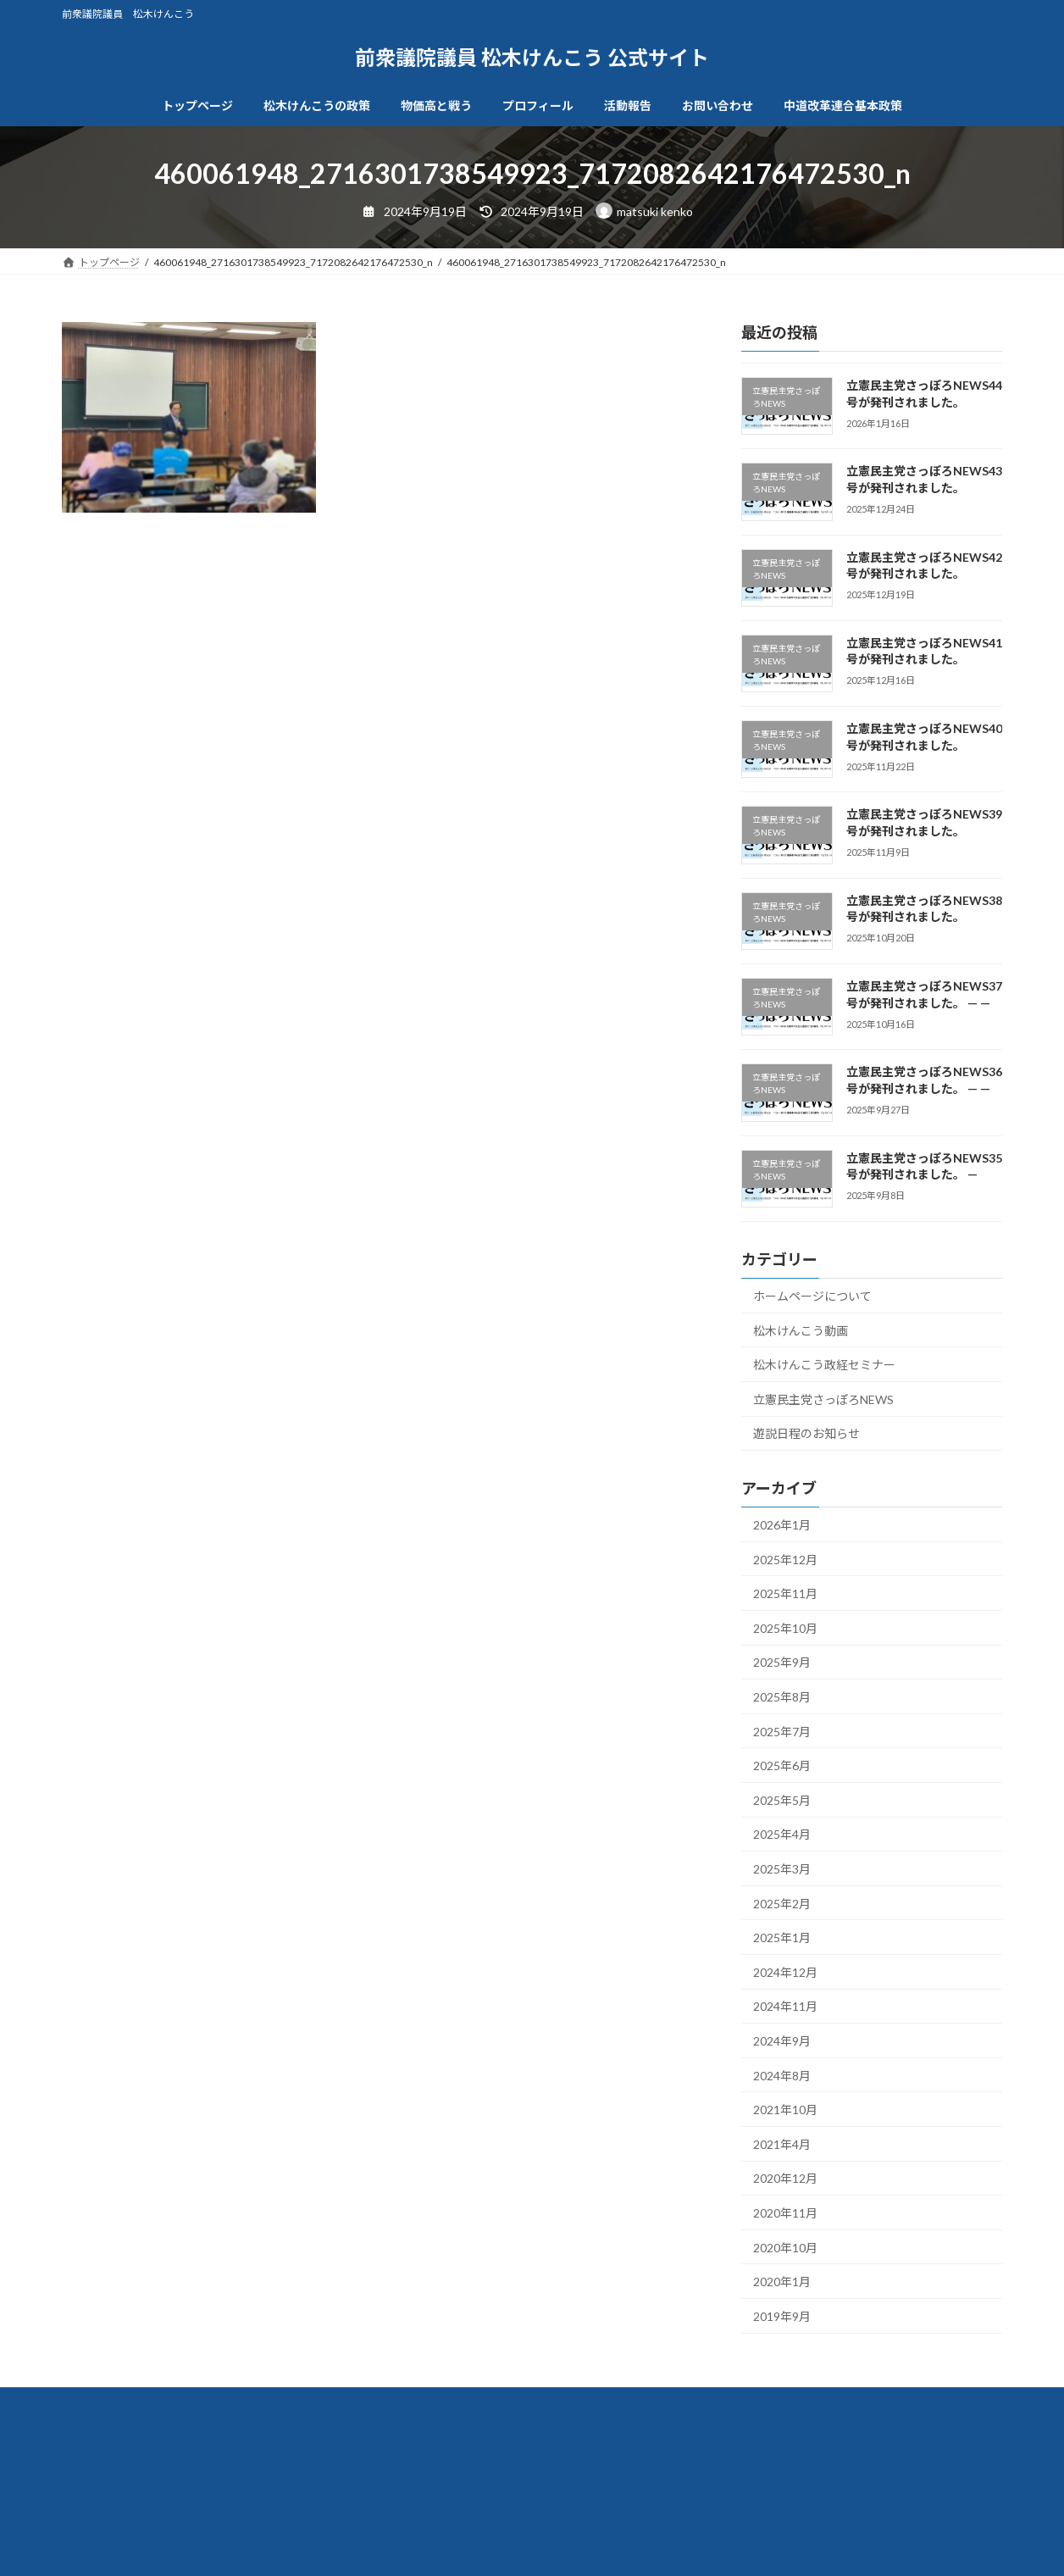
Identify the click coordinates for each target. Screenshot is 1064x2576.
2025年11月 (785, 1593)
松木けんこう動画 (800, 1330)
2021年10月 (785, 2109)
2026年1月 (782, 1525)
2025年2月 (782, 1903)
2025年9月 (782, 1662)
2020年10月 (785, 2247)
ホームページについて (812, 1296)
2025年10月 (785, 1627)
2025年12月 (785, 1559)
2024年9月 (782, 2041)
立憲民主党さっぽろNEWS (823, 1398)
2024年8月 (782, 2075)
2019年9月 (782, 2315)
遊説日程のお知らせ (806, 1433)
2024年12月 (785, 1971)
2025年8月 (782, 1697)
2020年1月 (782, 2281)
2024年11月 (785, 2006)
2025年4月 (782, 1834)
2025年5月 (782, 1799)
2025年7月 (782, 1731)
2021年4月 (782, 2143)
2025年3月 (782, 1869)
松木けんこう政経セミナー (824, 1364)
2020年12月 (785, 2178)
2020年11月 (785, 2213)
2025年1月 (782, 1937)
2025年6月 (782, 1765)
